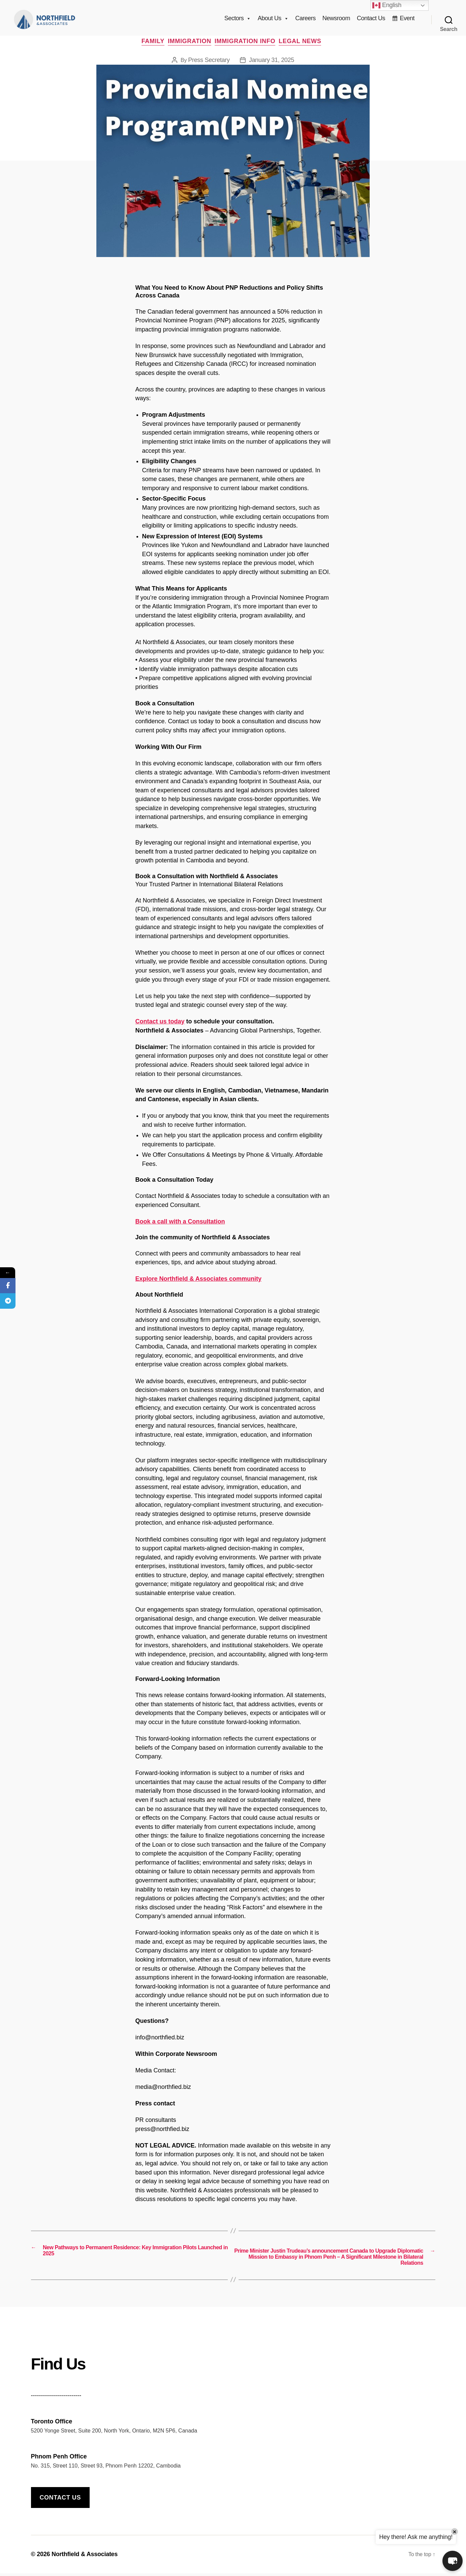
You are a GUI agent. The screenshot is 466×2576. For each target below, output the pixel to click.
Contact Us (371, 20)
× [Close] (455, 2531)
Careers (305, 20)
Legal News (306, 47)
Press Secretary (208, 66)
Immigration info (248, 47)
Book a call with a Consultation (180, 1227)
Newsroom (336, 20)
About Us (273, 20)
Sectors (237, 20)
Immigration (189, 47)
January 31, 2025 (271, 66)
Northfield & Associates (85, 2556)
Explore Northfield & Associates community (198, 1284)
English (386, 5)
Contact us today (160, 1027)
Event (407, 20)
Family (149, 47)
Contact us (60, 2500)
